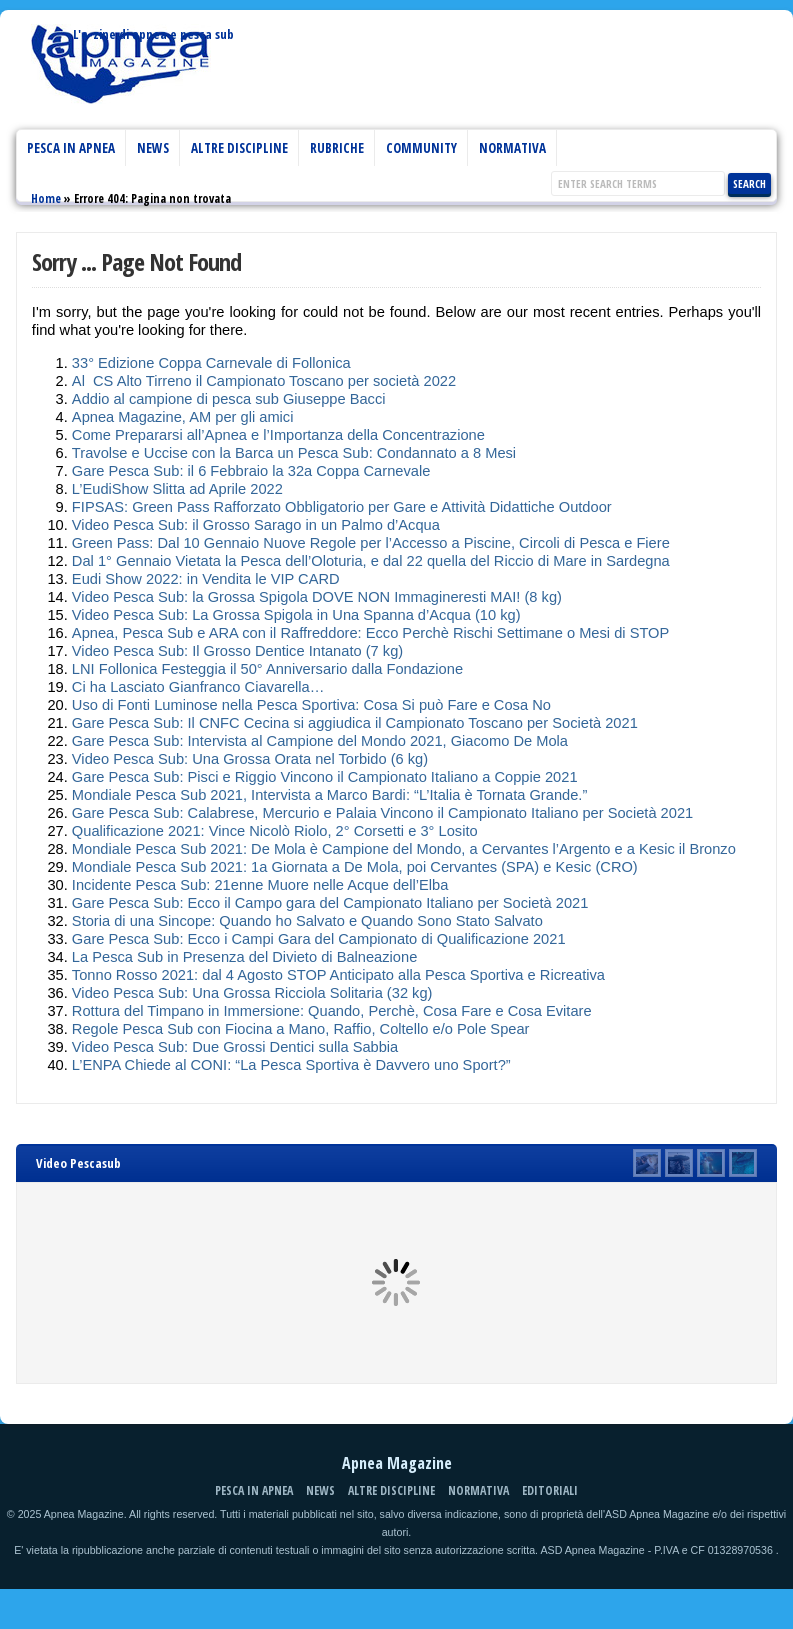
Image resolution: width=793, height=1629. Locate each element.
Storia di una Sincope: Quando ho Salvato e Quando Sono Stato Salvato (307, 921)
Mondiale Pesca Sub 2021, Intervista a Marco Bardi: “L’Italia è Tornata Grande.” (329, 795)
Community (421, 148)
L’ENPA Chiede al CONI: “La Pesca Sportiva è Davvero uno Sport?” (291, 1065)
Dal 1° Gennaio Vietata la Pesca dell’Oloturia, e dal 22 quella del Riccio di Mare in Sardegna (371, 561)
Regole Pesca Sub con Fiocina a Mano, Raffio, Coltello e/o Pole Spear (301, 1029)
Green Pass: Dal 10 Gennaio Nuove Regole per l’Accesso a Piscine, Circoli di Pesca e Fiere (371, 543)
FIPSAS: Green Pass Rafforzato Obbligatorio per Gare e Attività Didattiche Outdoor (342, 507)
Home (46, 198)
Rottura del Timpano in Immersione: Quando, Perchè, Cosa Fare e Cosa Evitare (332, 1011)
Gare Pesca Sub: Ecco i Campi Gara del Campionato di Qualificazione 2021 (319, 939)
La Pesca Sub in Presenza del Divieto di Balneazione (244, 957)
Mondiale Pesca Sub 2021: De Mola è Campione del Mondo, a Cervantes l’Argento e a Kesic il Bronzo (404, 849)
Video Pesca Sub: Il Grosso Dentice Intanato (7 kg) (237, 651)
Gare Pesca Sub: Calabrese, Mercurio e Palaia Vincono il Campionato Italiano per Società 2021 (382, 813)
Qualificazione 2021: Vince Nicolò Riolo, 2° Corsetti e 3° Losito (275, 831)
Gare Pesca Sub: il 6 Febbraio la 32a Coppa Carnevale (251, 471)
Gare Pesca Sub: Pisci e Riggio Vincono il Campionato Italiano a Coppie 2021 (325, 777)
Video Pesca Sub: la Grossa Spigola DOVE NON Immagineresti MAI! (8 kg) (317, 597)
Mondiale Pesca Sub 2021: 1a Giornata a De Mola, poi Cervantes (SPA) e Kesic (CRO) (355, 867)
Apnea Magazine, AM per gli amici (183, 417)
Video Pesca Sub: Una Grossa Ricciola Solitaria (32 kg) (252, 993)
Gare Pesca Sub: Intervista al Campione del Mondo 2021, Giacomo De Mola (320, 741)
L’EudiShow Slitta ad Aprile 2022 (177, 489)
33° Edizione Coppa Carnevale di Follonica (211, 363)
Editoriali (550, 1490)
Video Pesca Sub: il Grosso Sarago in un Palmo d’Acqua (256, 525)
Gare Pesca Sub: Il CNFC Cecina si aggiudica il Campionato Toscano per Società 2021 (355, 723)
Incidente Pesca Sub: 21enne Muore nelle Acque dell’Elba (260, 885)
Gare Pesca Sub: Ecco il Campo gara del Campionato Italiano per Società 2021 (330, 903)
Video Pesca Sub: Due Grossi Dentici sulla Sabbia (235, 1047)
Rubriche (337, 148)
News (153, 148)
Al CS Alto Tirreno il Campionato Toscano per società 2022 (264, 381)
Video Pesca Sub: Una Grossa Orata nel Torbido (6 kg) (250, 759)
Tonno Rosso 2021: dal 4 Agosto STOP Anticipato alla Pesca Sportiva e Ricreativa (338, 975)
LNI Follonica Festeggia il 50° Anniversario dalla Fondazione (267, 669)
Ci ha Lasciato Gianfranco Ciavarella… (198, 687)
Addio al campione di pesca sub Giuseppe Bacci (229, 399)
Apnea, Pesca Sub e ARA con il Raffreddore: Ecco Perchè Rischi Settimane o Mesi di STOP (370, 633)
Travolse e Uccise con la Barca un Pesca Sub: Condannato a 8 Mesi (294, 453)
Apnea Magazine (121, 74)
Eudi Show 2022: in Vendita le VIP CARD (206, 579)
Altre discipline (239, 148)
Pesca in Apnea (71, 148)
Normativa (512, 148)
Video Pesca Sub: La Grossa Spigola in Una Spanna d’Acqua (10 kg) (296, 615)
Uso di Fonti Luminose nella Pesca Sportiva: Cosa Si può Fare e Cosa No (311, 705)
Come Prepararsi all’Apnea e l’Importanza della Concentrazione (278, 435)
